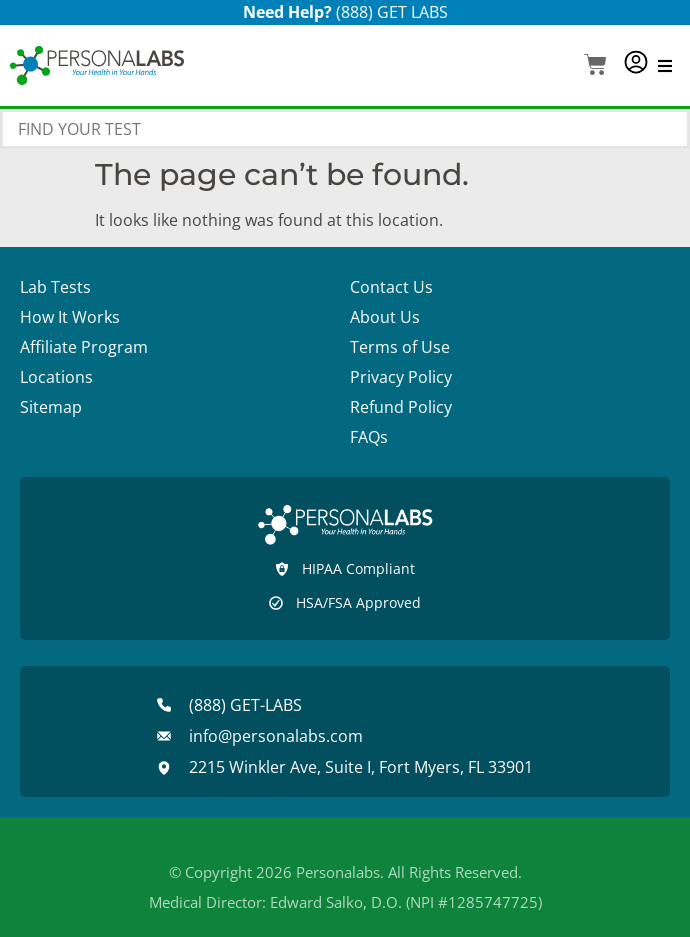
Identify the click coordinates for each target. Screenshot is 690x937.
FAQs (369, 437)
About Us (385, 317)
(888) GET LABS (392, 12)
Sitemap (51, 407)
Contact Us (391, 287)
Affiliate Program (84, 347)
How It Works (70, 317)
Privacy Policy (401, 377)
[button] (595, 66)
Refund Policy (401, 407)
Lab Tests (55, 287)
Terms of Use (400, 347)
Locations (56, 377)
